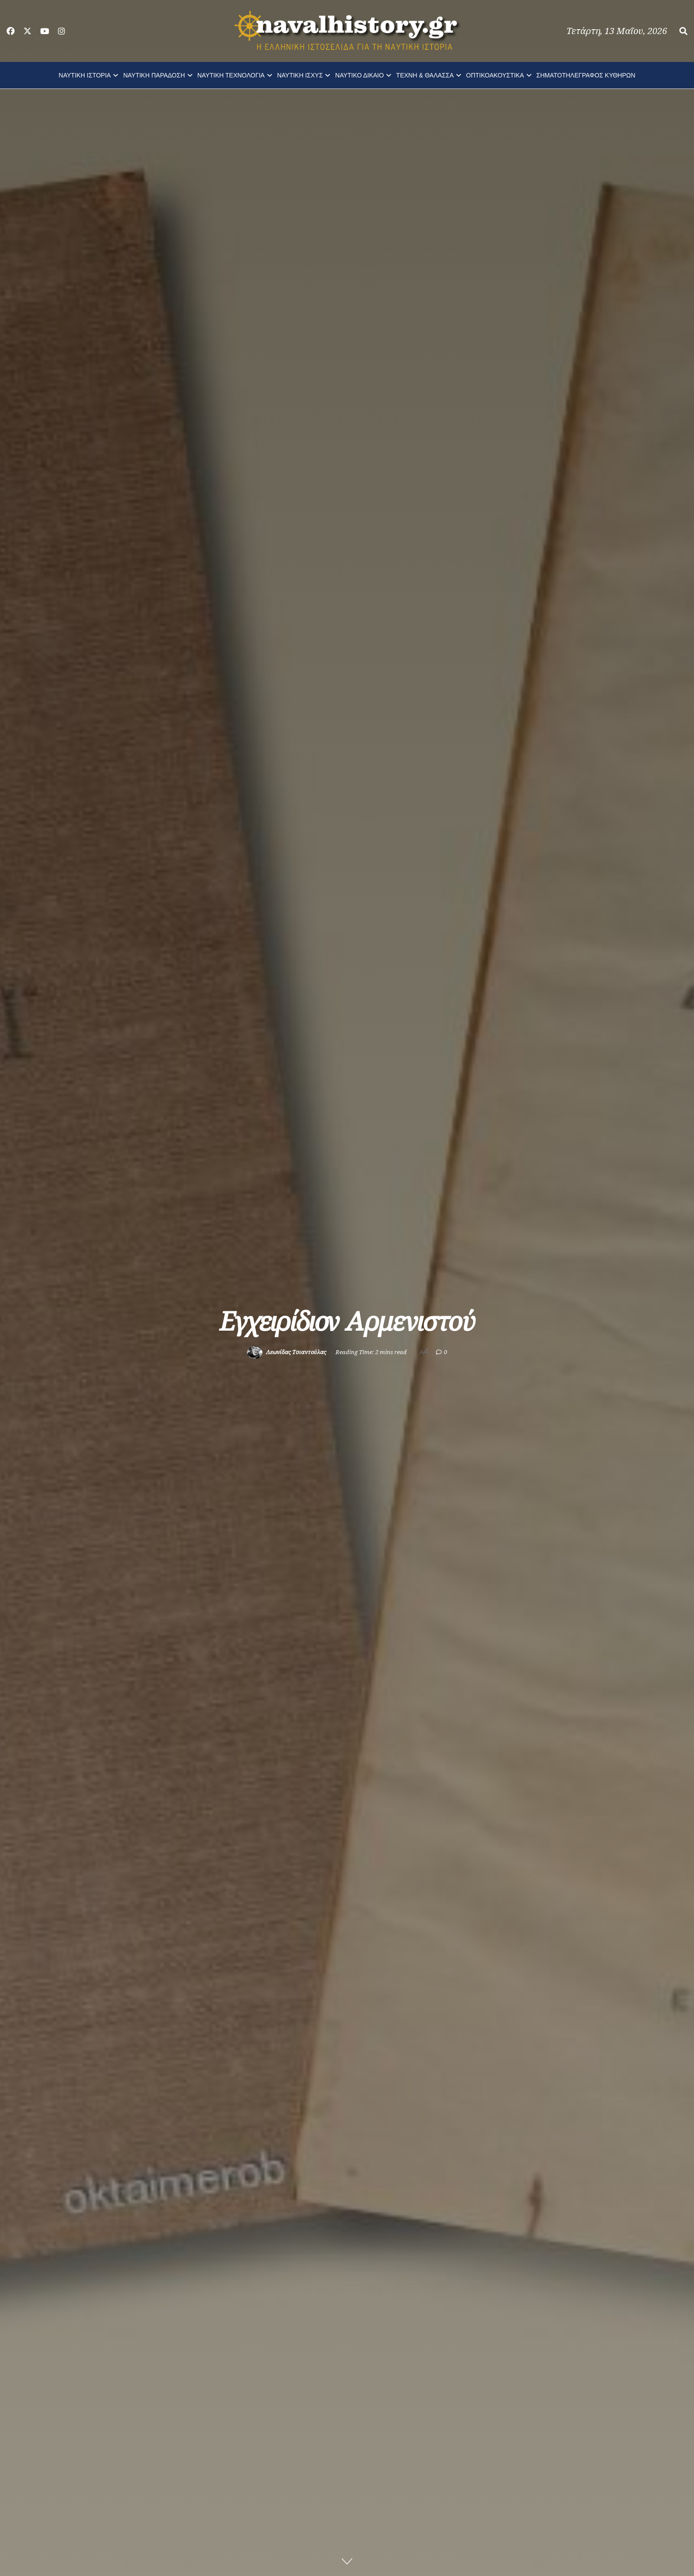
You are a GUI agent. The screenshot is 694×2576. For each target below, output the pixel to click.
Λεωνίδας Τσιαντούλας (296, 1351)
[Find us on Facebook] (11, 31)
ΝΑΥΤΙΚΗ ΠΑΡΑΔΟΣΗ (154, 75)
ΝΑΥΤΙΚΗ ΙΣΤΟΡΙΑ (85, 75)
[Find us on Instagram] (61, 31)
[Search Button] (683, 31)
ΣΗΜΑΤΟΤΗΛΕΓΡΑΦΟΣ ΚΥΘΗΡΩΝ (586, 75)
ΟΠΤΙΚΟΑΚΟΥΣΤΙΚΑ (495, 75)
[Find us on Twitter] (27, 31)
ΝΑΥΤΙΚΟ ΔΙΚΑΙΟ (359, 75)
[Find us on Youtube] (44, 31)
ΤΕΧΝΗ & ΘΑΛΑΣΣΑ (425, 75)
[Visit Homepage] (347, 31)
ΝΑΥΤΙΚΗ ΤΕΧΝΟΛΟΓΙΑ (231, 75)
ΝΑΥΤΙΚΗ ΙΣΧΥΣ (300, 75)
